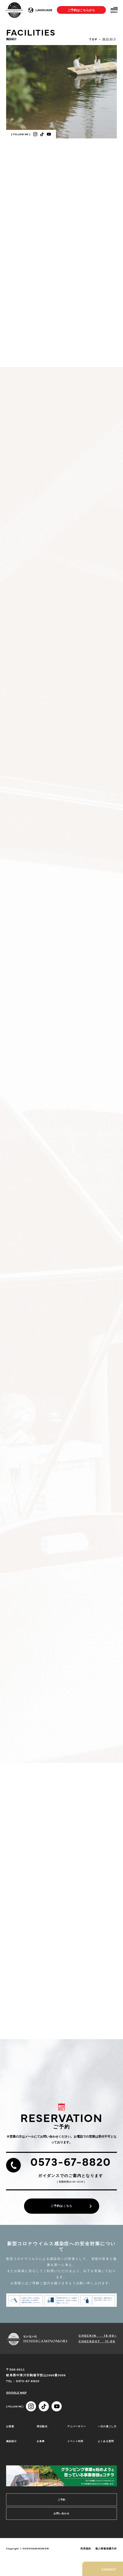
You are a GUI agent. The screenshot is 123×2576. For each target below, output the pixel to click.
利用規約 (85, 2551)
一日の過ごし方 (105, 2432)
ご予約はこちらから (81, 10)
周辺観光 (42, 2429)
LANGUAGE (43, 10)
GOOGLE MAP (16, 2396)
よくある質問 (106, 2447)
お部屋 (10, 2429)
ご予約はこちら (61, 2208)
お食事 (41, 2447)
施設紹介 (12, 2447)
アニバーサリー (77, 2429)
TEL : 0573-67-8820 (23, 2384)
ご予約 (62, 2503)
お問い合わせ (61, 2517)
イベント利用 (76, 2447)
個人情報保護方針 (106, 2551)
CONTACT (108, 2569)
